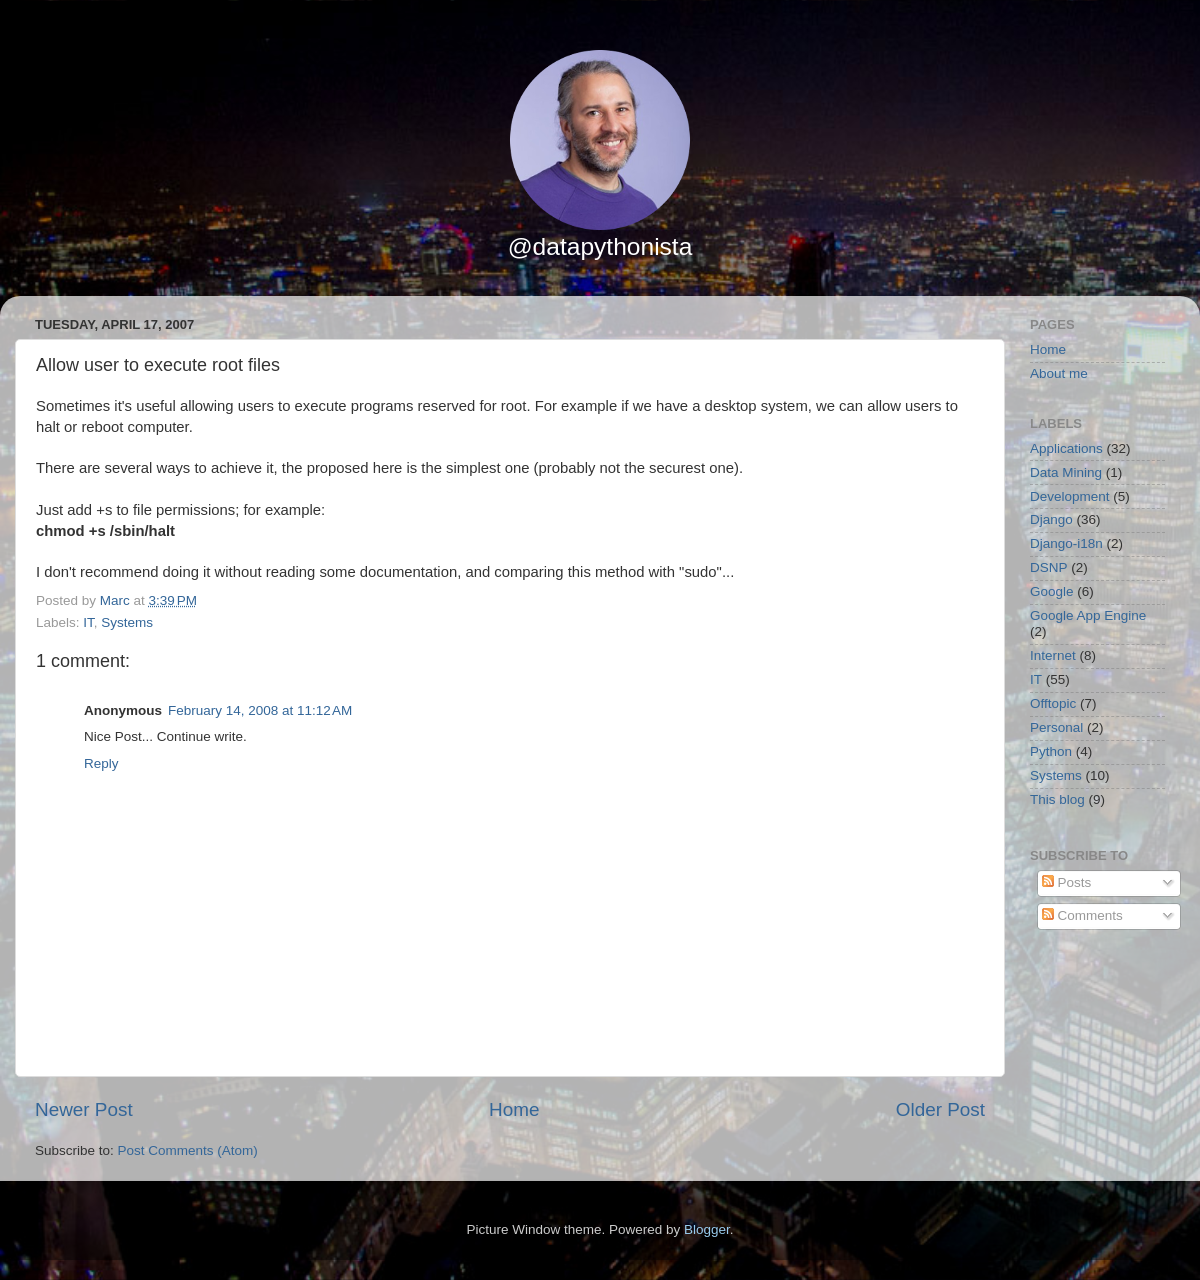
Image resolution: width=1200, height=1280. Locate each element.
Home (514, 1109)
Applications (1066, 448)
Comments (1082, 915)
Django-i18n (1066, 543)
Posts (1067, 882)
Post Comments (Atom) (188, 1150)
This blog (1057, 799)
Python (1051, 751)
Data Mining (1066, 472)
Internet (1053, 655)
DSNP (1049, 567)
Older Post (940, 1109)
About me (1059, 373)
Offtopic (1053, 703)
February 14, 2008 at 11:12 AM (260, 710)
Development (1070, 496)
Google (1052, 591)
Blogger (707, 1229)
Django (1051, 519)
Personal (1056, 727)
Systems (127, 622)
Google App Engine (1088, 615)
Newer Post (84, 1109)
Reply (101, 763)
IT (88, 622)
